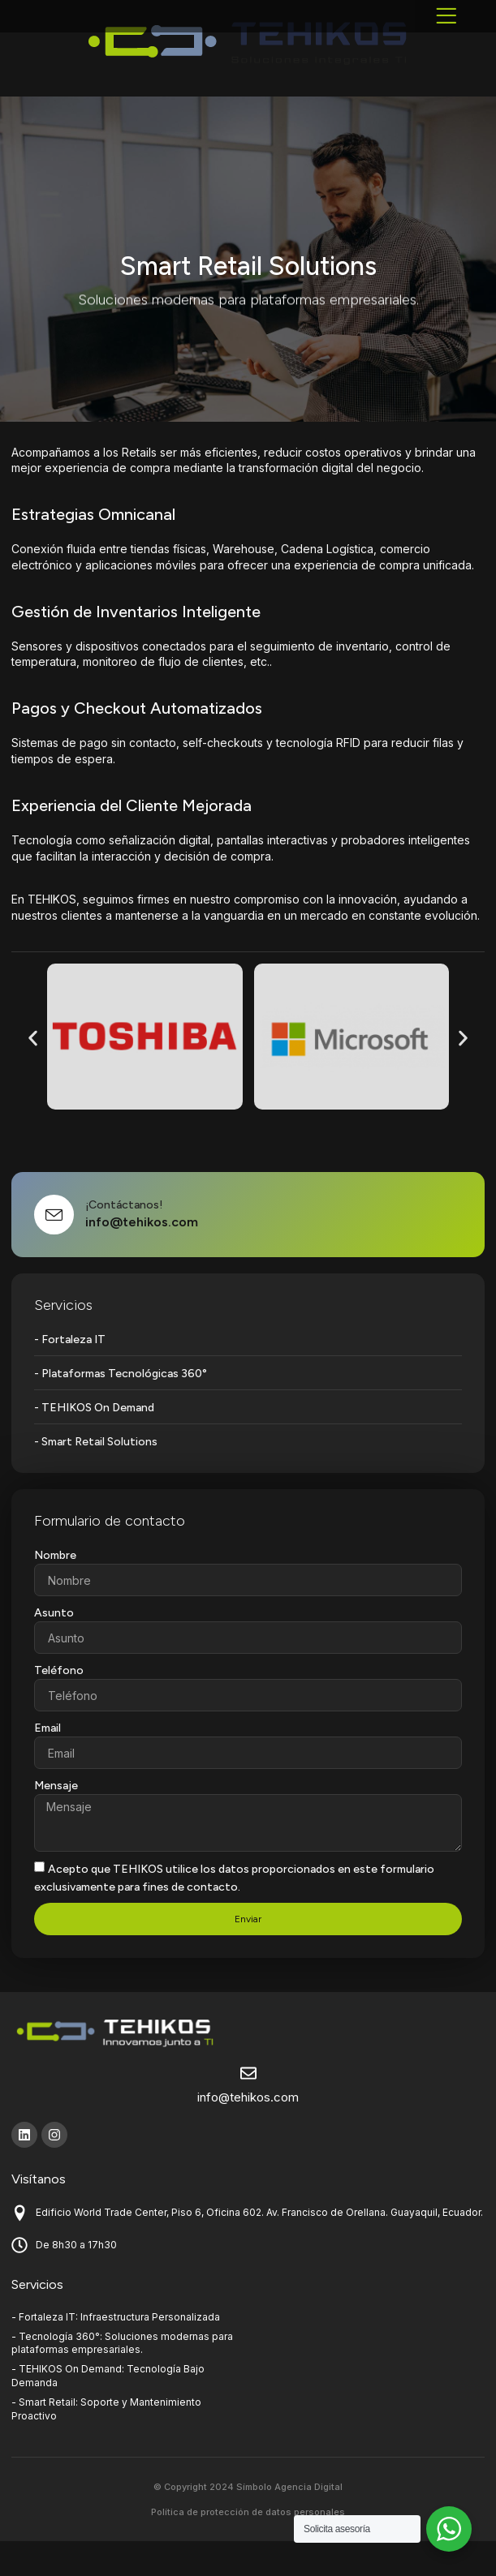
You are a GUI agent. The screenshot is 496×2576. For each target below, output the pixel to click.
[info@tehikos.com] (248, 2108)
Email (47, 1763)
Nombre (55, 1590)
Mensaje (56, 1820)
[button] (446, 31)
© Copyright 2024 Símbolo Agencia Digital (248, 2521)
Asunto (54, 1648)
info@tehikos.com (248, 2132)
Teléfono (59, 1705)
